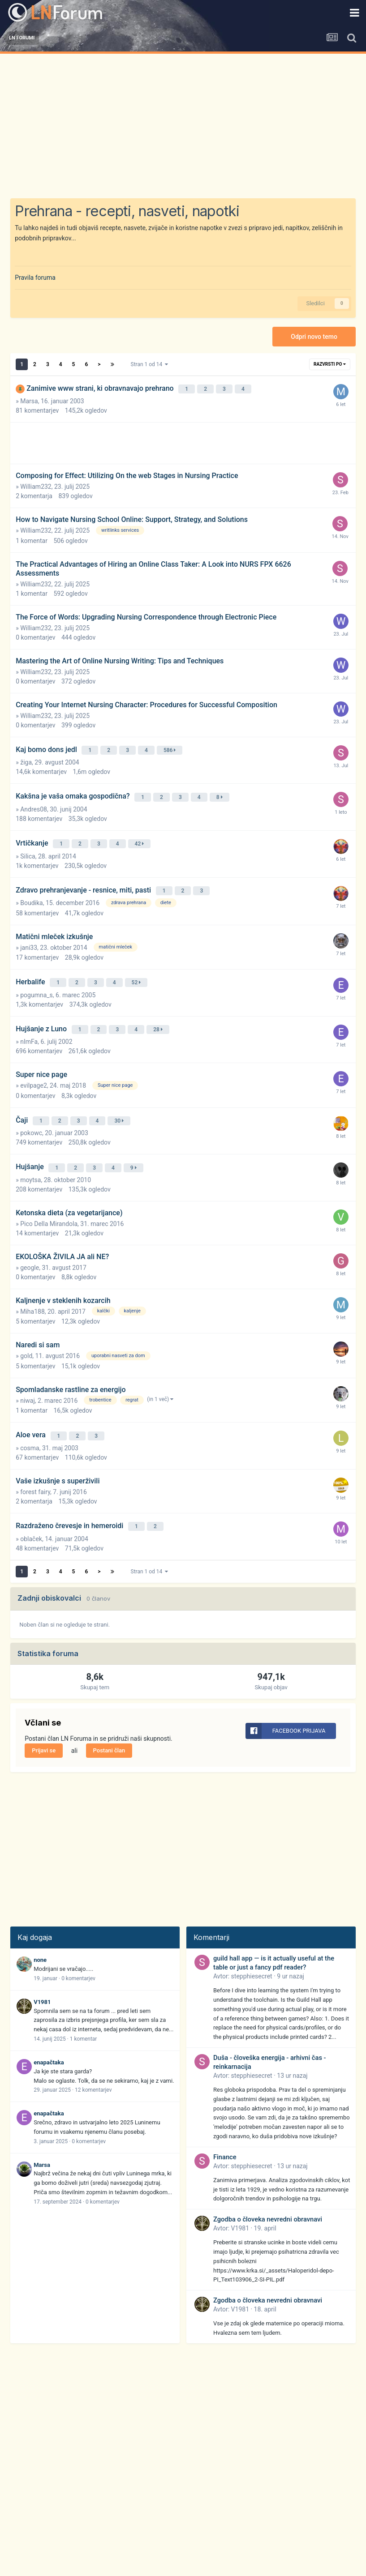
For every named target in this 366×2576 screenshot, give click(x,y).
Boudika (31, 890)
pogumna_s (36, 979)
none (40, 1932)
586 (171, 746)
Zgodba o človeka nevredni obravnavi (267, 2191)
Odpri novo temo (314, 336)
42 (141, 835)
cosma (29, 1422)
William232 (36, 484)
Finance (225, 2129)
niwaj (27, 1377)
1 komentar (83, 2011)
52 (137, 969)
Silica (27, 846)
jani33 (28, 934)
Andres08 (33, 801)
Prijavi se (44, 1722)
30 (120, 1102)
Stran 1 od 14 (149, 364)
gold (26, 1333)
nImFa (29, 1024)
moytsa (30, 1157)
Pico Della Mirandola (49, 1201)
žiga (26, 757)
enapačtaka (49, 2034)
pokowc (31, 1112)
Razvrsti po (330, 364)
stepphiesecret (251, 1948)
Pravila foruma (35, 277)
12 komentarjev (93, 2062)
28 (159, 1013)
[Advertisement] (183, 121)
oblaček (31, 1510)
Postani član (109, 1722)
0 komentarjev (78, 1951)
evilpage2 (33, 1068)
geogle (29, 1244)
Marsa (29, 398)
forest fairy (35, 1466)
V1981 (42, 1974)
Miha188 (32, 1288)
